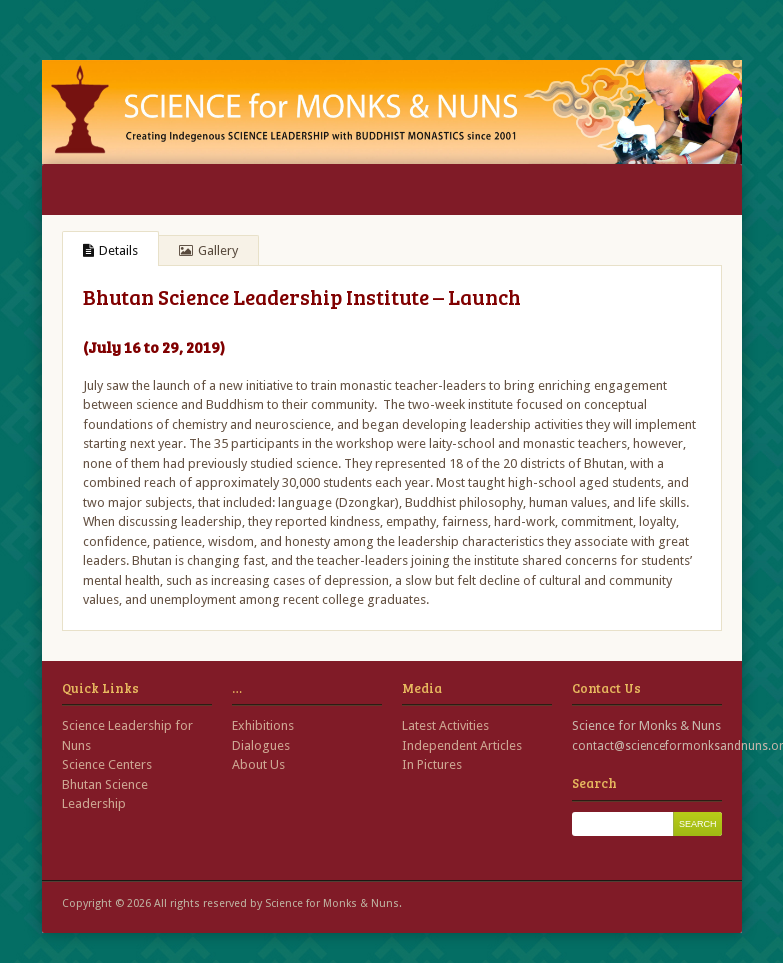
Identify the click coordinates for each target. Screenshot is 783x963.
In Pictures (432, 764)
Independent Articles (462, 745)
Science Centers (107, 764)
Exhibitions (263, 725)
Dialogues (261, 745)
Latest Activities (445, 725)
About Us (258, 764)
